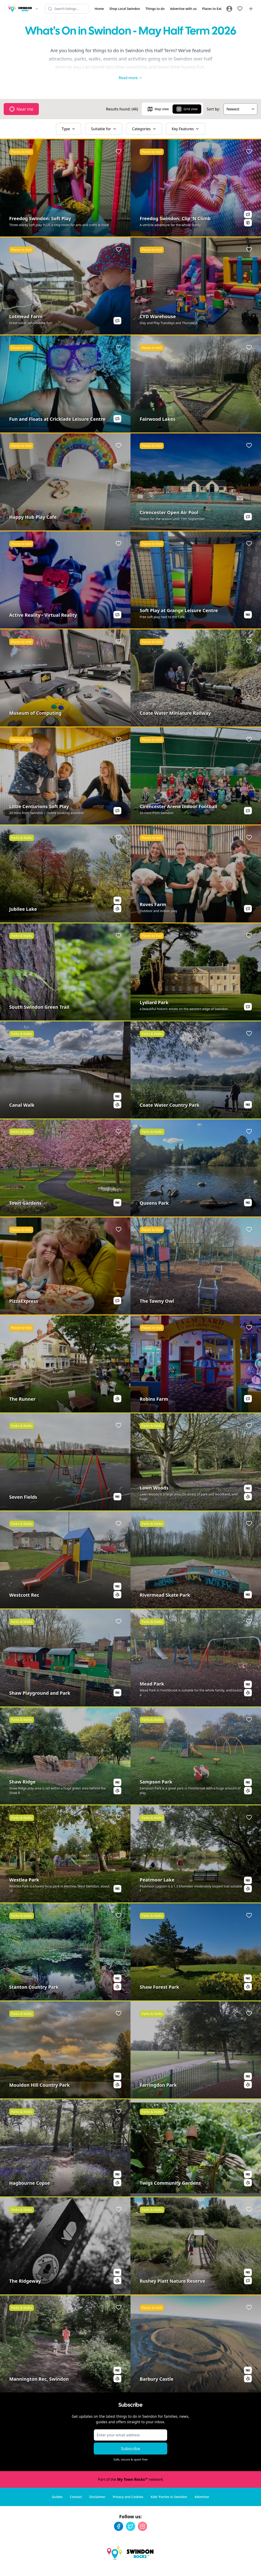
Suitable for (103, 119)
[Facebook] (118, 2517)
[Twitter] (130, 2517)
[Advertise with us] (250, 8)
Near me (21, 100)
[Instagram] (142, 2517)
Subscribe (130, 2439)
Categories (144, 119)
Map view (158, 100)
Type (69, 119)
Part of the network (130, 2470)
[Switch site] (37, 9)
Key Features (185, 119)
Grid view (187, 100)
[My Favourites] (239, 8)
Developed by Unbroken (237, 2568)
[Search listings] (67, 9)
